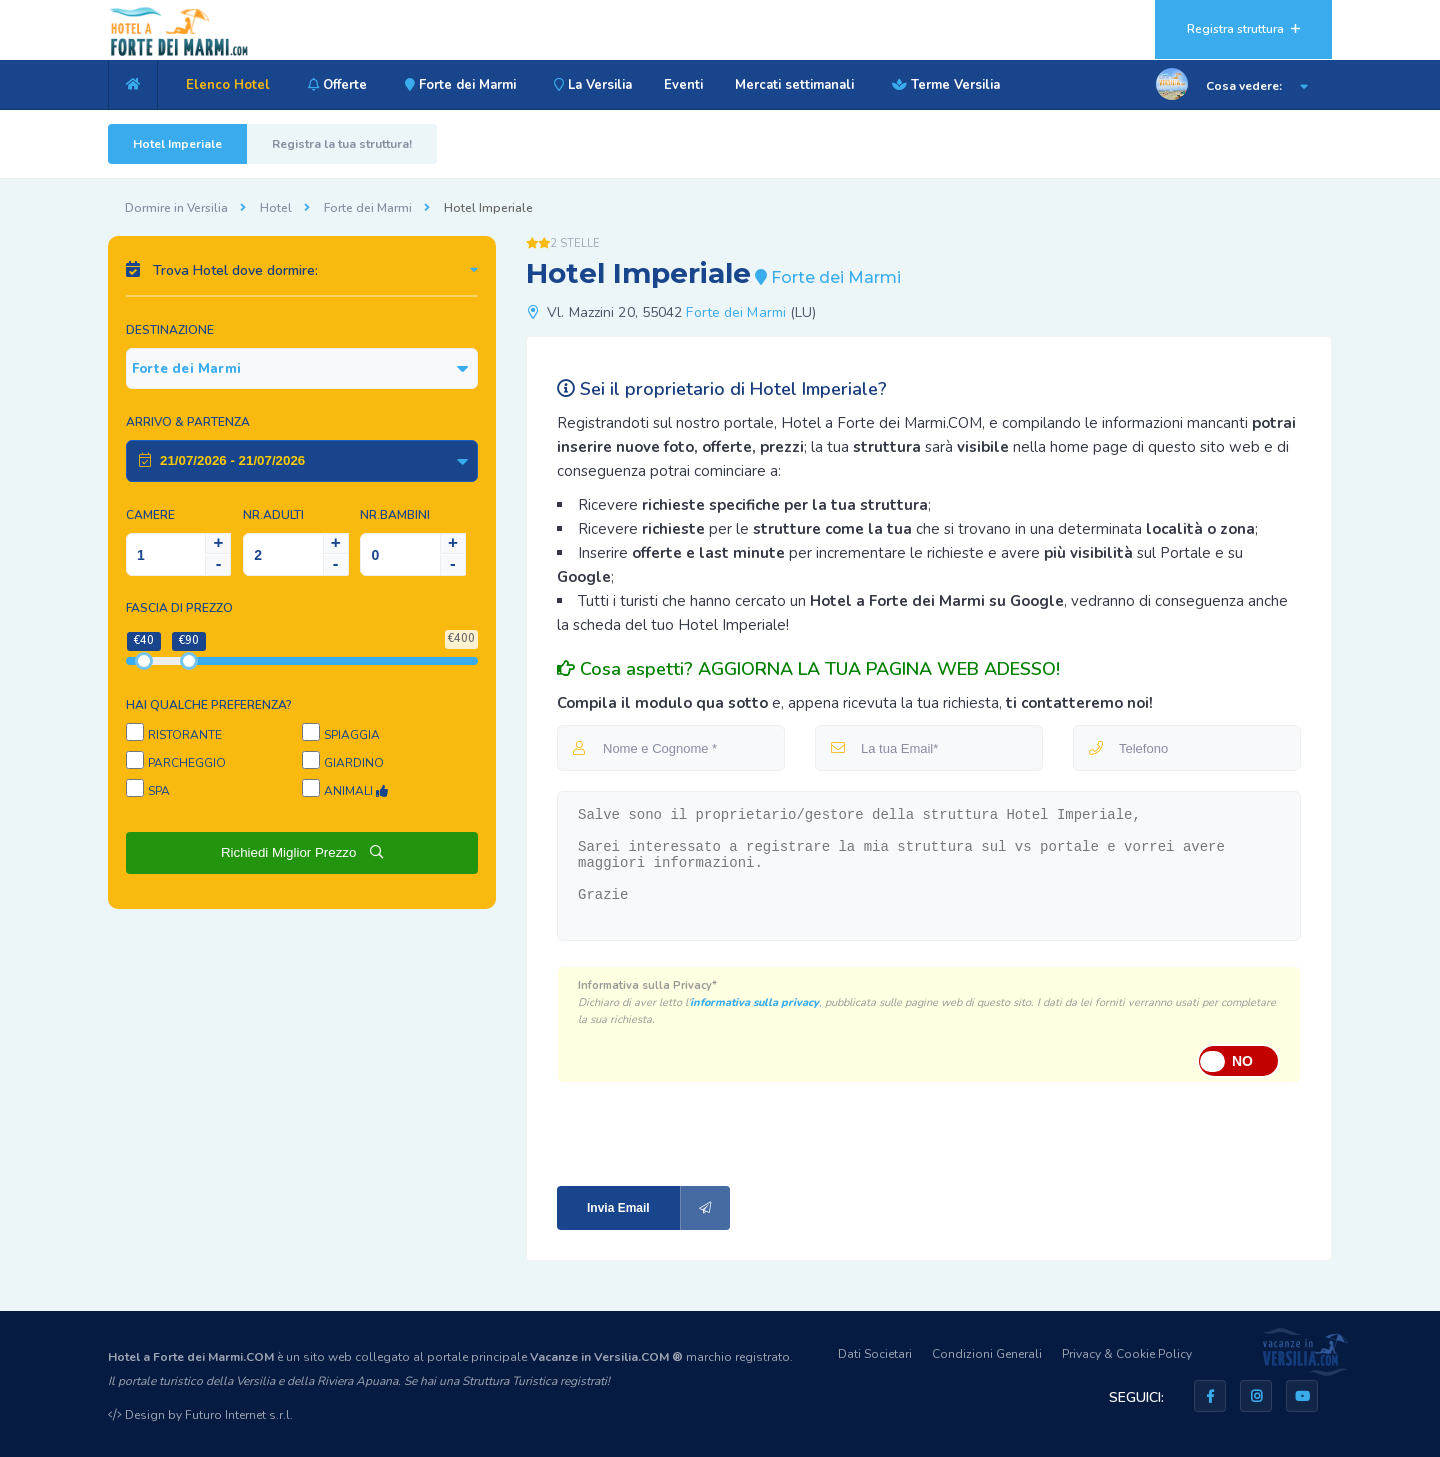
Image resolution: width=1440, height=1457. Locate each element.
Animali (356, 791)
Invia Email (658, 1208)
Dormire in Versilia (176, 208)
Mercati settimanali (794, 85)
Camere (150, 515)
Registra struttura (1243, 29)
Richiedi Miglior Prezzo (302, 852)
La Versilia (590, 85)
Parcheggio (187, 763)
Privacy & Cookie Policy (1127, 1354)
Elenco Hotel (228, 85)
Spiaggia (352, 735)
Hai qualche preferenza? (209, 705)
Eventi (683, 85)
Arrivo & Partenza (188, 422)
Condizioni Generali (987, 1354)
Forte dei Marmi (457, 85)
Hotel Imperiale (177, 144)
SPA (159, 791)
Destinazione (170, 330)
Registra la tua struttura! (342, 144)
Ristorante (185, 735)
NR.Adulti (273, 515)
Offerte (334, 85)
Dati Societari (875, 1354)
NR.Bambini (395, 515)
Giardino (354, 763)
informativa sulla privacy (754, 1002)
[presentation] (691, 1132)
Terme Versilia (943, 85)
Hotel (276, 208)
